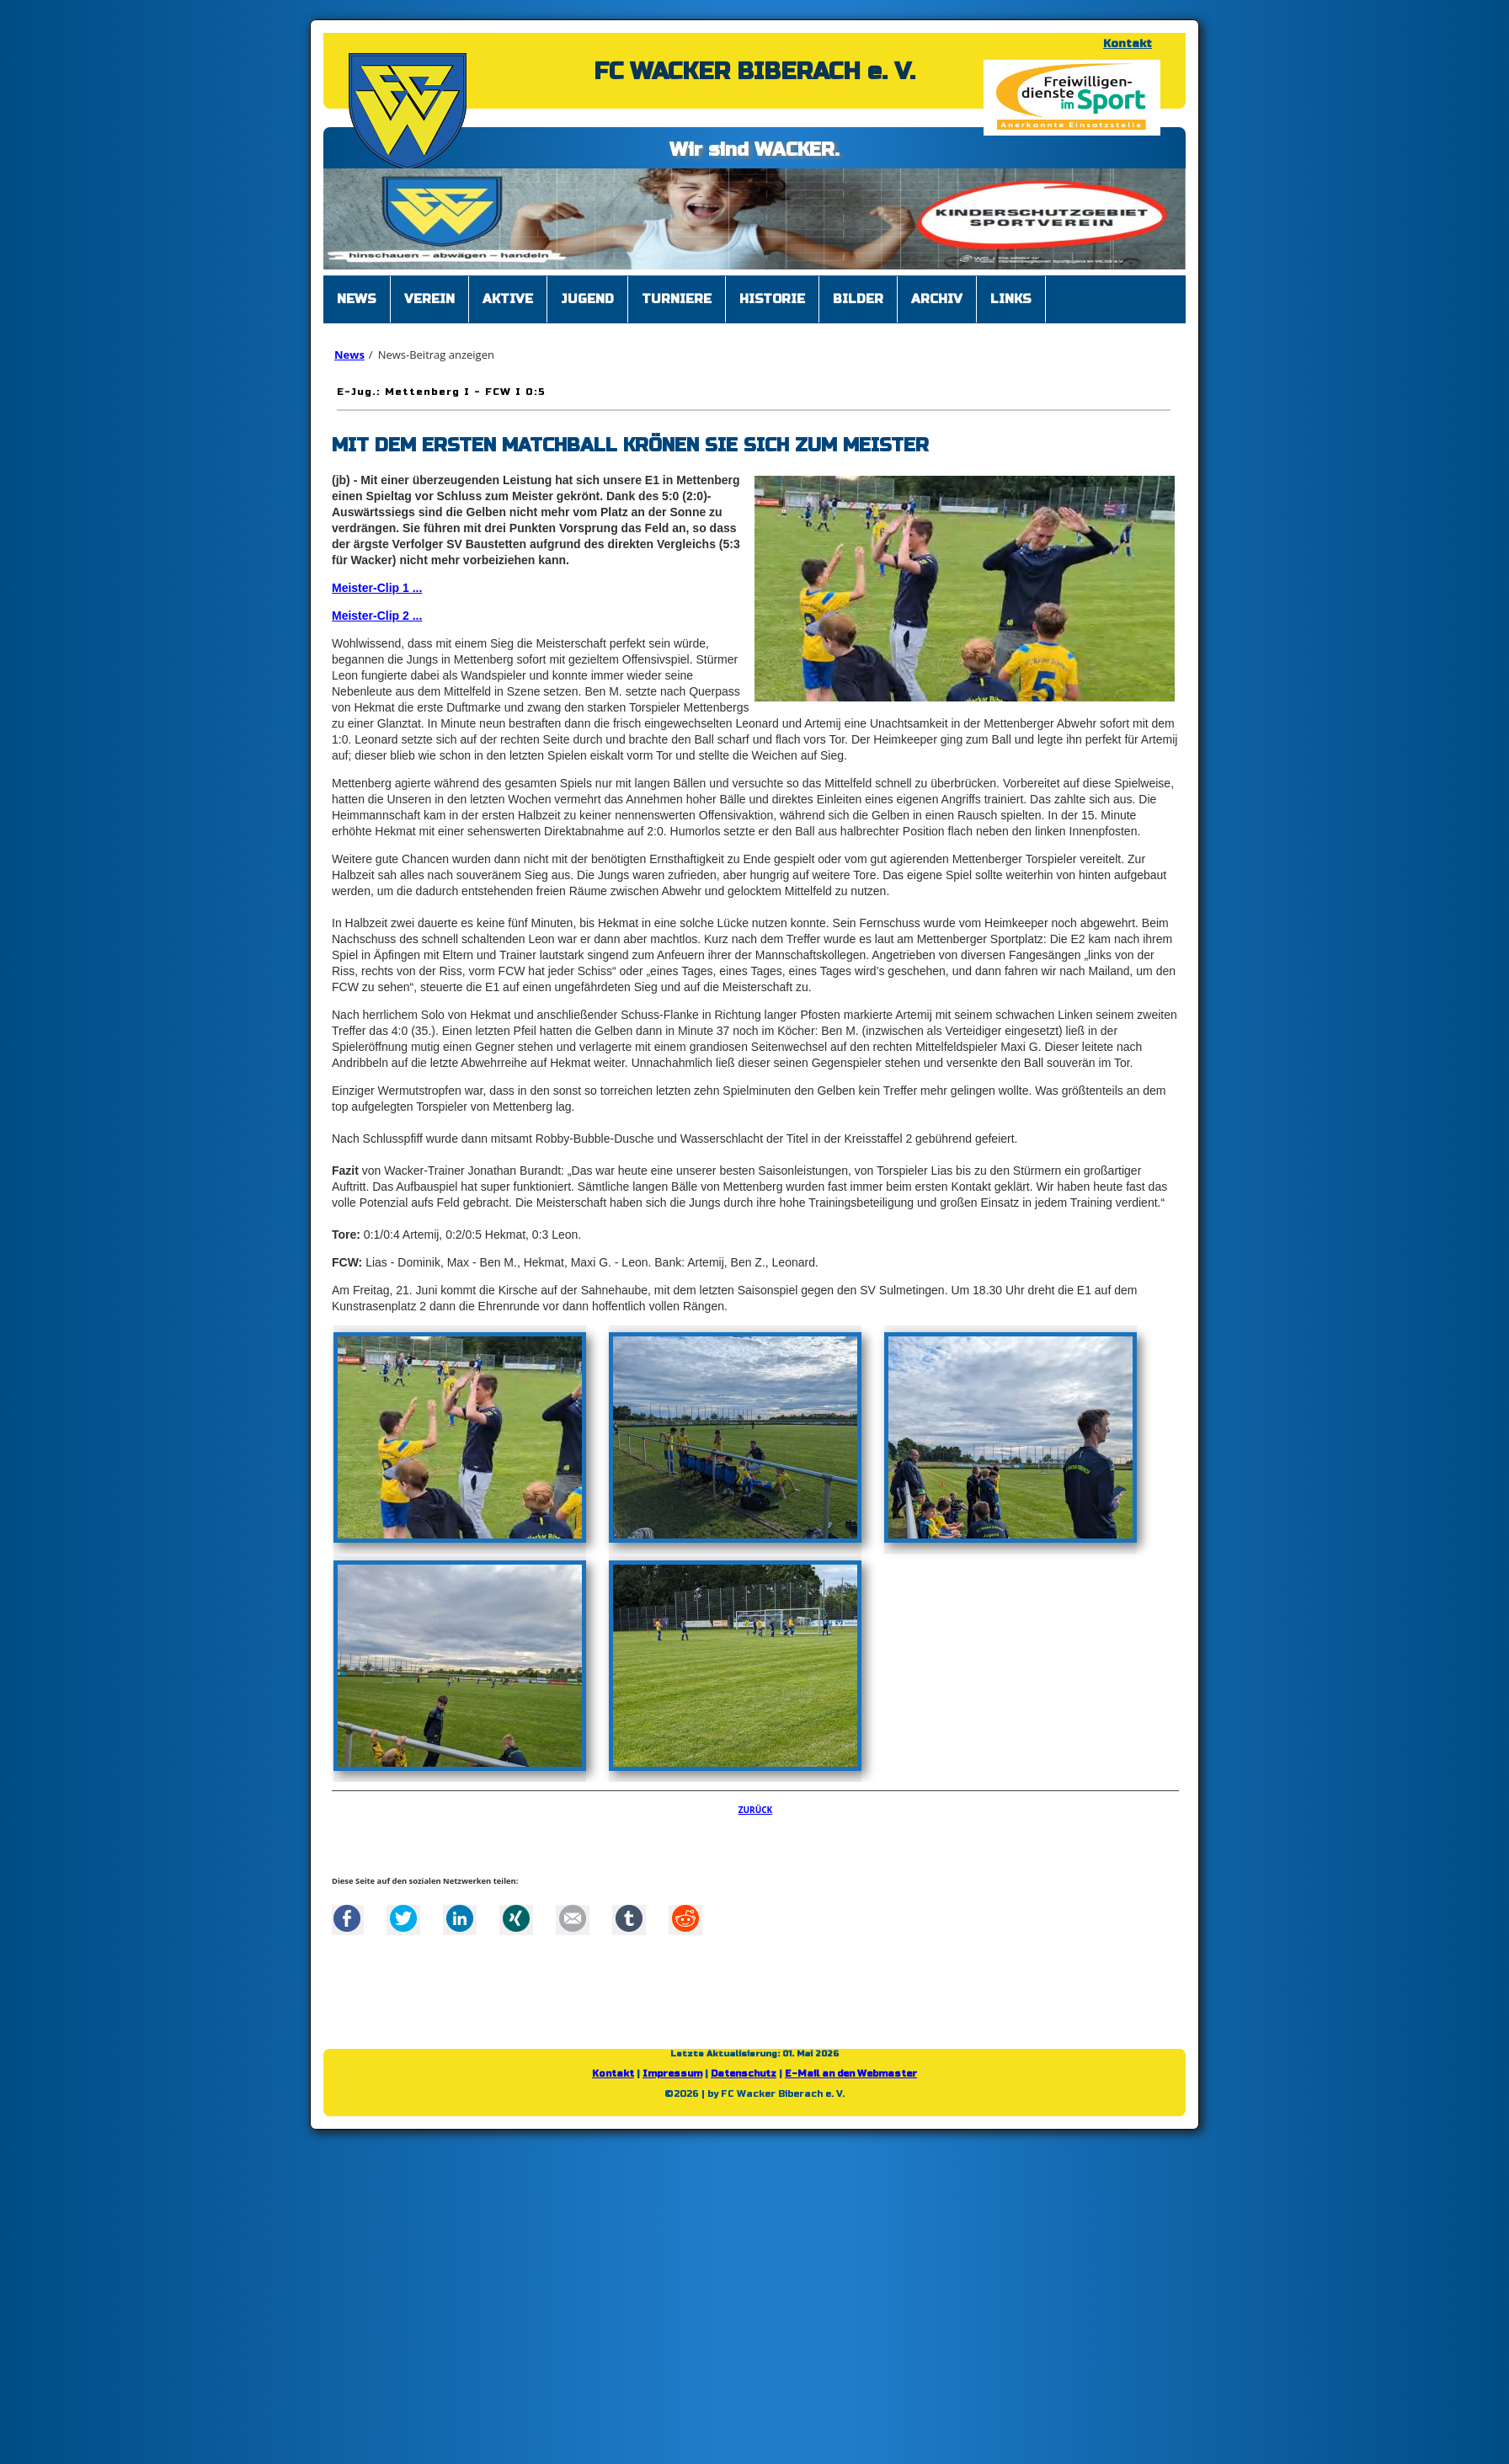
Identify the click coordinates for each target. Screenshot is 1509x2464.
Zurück (756, 1810)
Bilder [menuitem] (858, 299)
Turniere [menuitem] (677, 299)
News (349, 354)
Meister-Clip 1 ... (377, 588)
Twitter (403, 1918)
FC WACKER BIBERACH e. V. (754, 71)
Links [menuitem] (1011, 299)
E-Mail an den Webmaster (851, 2073)
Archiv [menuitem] (936, 299)
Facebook (346, 1918)
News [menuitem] (356, 299)
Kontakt (1127, 44)
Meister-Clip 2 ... (377, 615)
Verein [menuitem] (429, 299)
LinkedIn (459, 1918)
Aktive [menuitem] (508, 299)
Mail (572, 1918)
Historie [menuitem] (772, 299)
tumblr (629, 1918)
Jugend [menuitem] (587, 299)
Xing (516, 1918)
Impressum (672, 2073)
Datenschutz (743, 2073)
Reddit (685, 1918)
